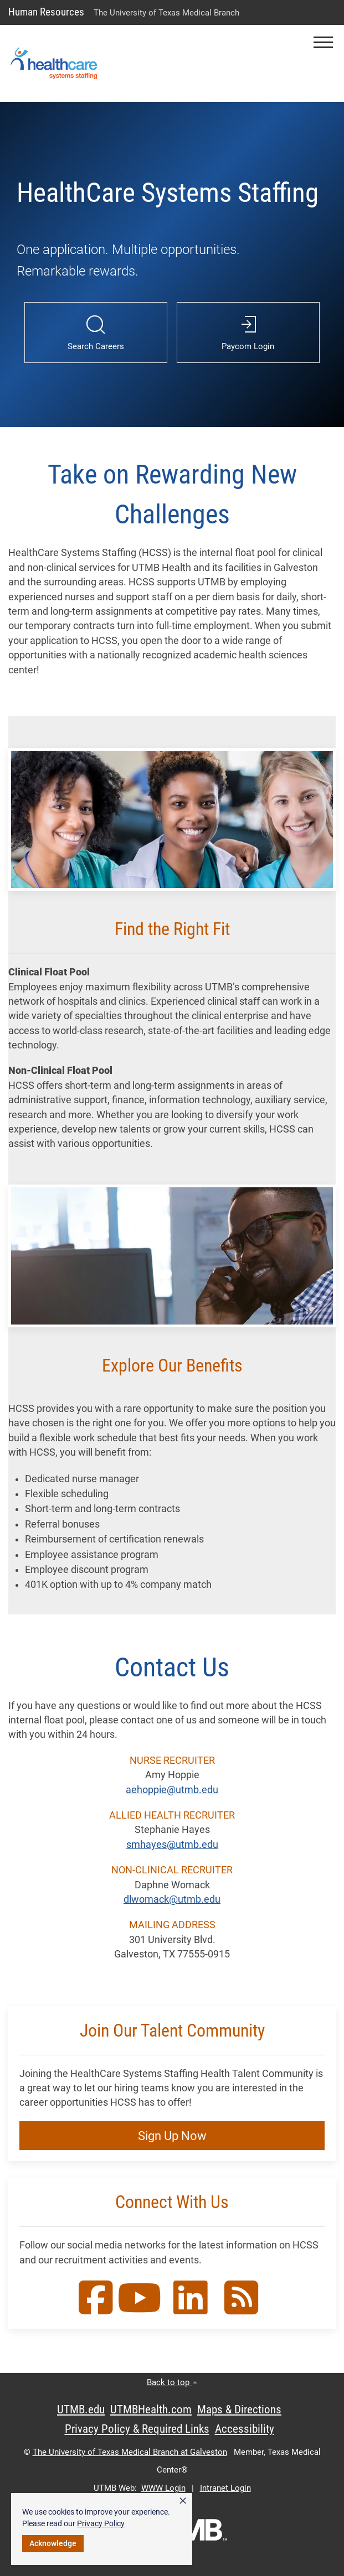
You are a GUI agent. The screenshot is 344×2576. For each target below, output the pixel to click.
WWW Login (163, 2488)
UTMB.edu (81, 2409)
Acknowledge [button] (52, 2543)
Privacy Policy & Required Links (137, 2428)
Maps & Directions (239, 2409)
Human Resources (46, 12)
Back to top (172, 2382)
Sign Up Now (172, 2136)
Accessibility (244, 2428)
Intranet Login (225, 2488)
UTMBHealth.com (151, 2409)
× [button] (182, 2500)
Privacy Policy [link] (101, 2523)
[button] (323, 42)
